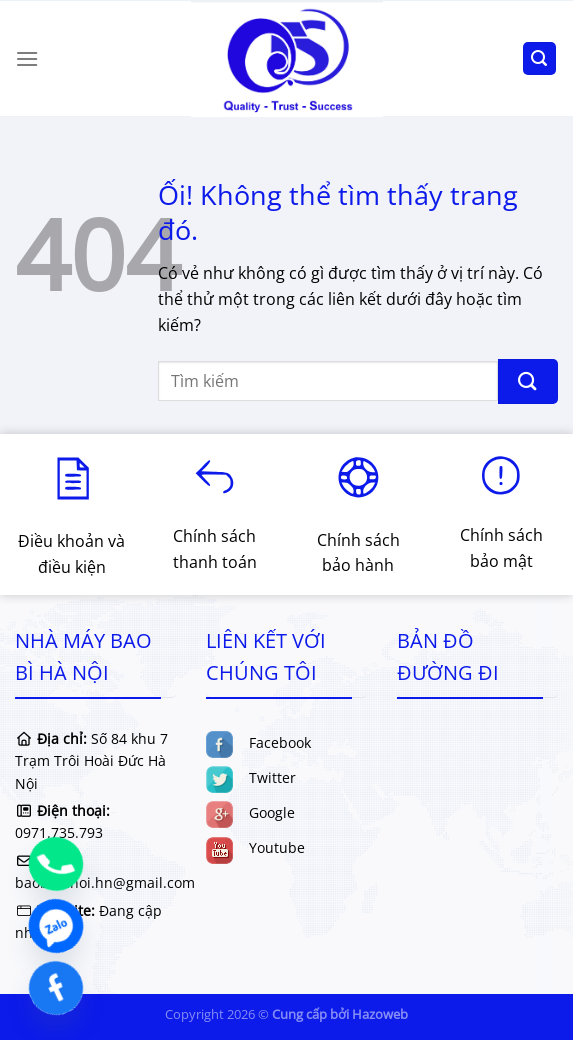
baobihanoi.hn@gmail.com (105, 882)
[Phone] (56, 864)
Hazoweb (380, 1014)
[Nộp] (528, 381)
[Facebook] (56, 988)
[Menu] (27, 58)
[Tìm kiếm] (540, 58)
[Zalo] (56, 926)
